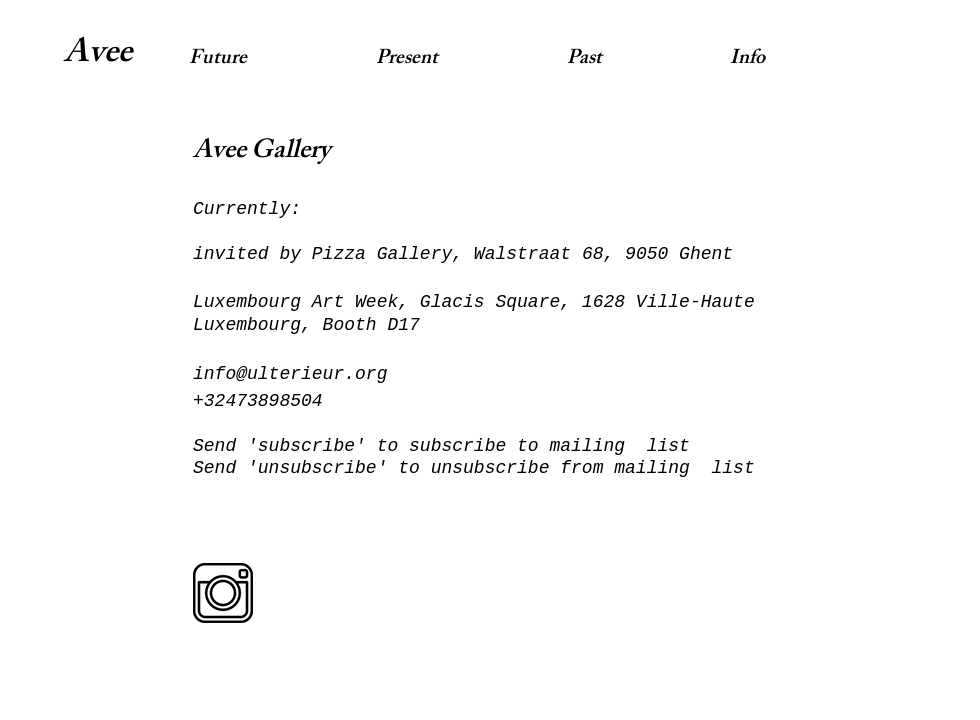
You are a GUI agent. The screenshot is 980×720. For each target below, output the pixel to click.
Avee (98, 56)
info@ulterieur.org (290, 374)
